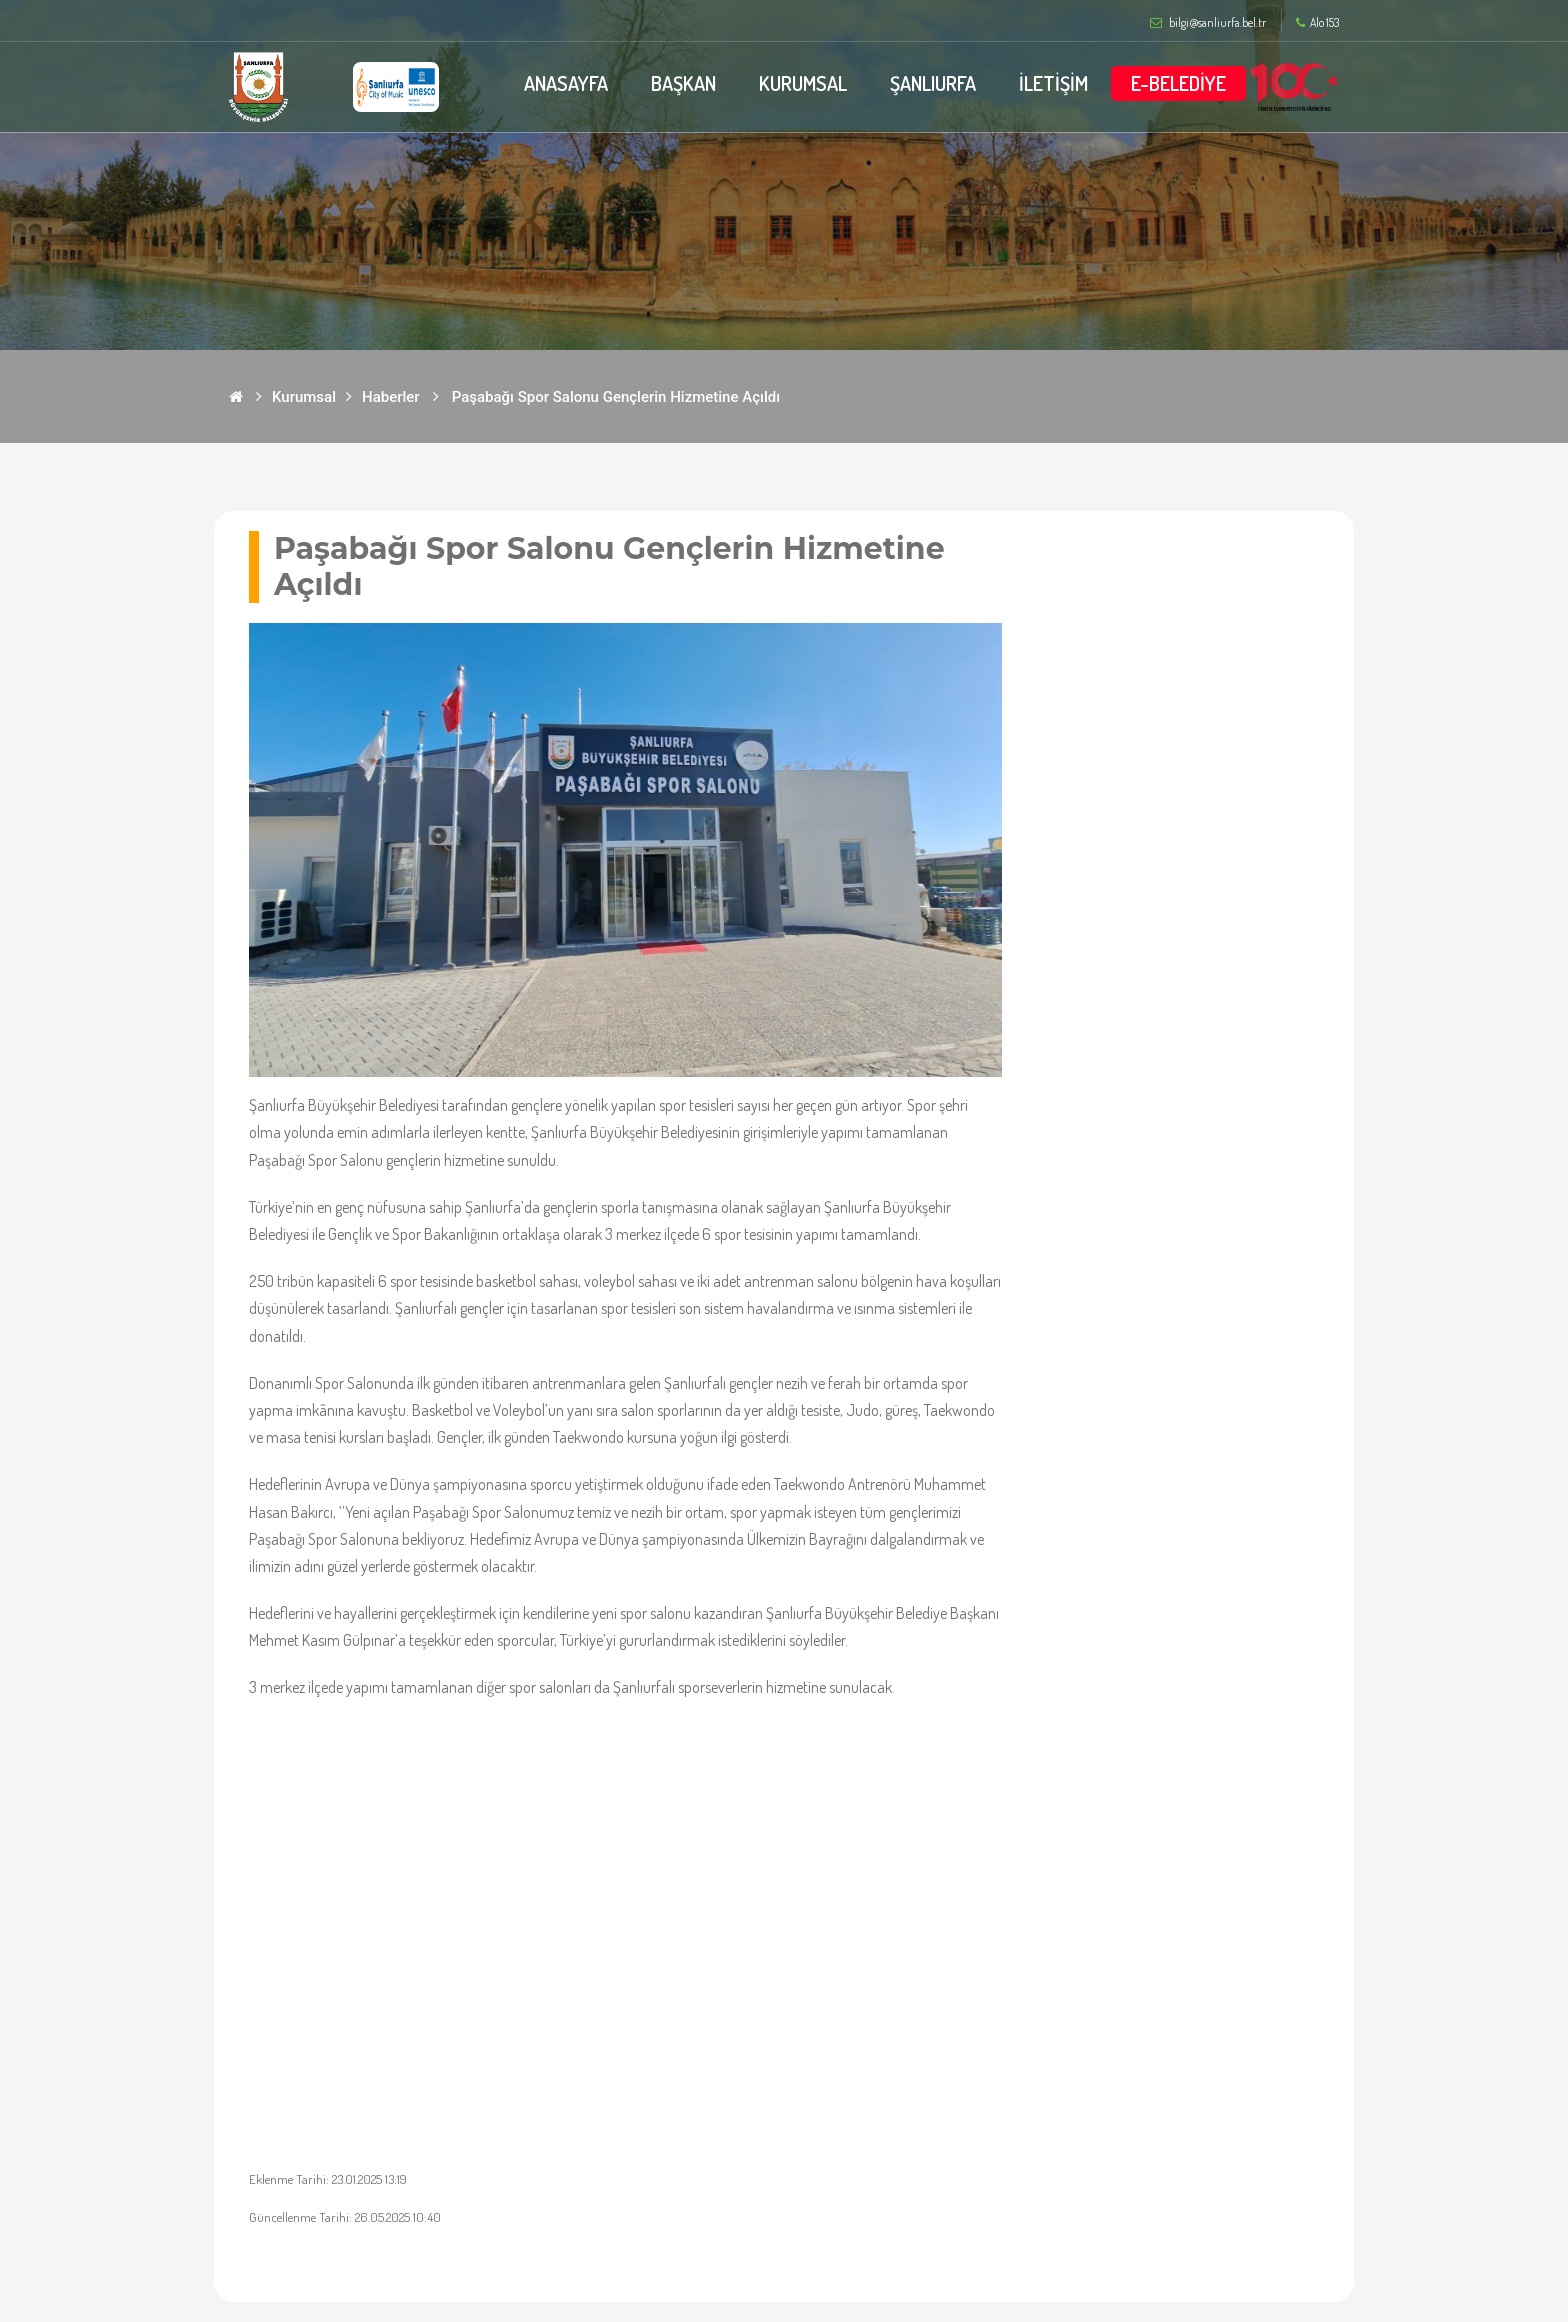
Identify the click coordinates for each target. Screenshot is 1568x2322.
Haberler (391, 397)
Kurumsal (304, 397)
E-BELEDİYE (1178, 83)
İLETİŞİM (1053, 83)
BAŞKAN (683, 83)
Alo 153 (1317, 23)
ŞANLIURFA (933, 83)
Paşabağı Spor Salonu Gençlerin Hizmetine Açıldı (616, 397)
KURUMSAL (803, 83)
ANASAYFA (566, 83)
